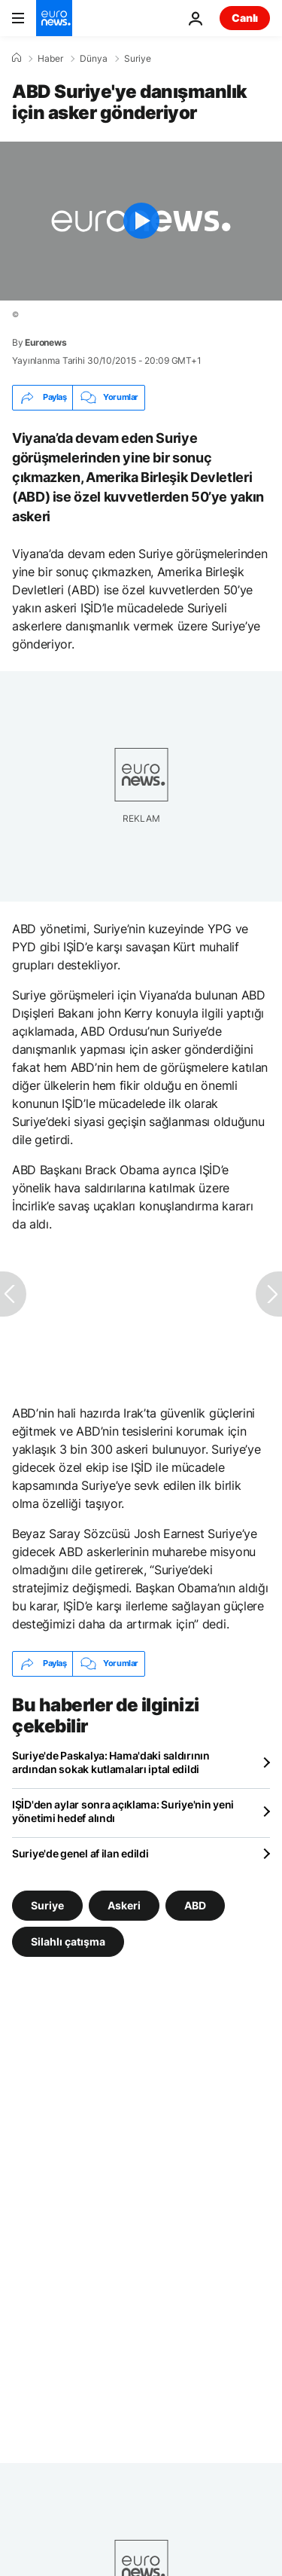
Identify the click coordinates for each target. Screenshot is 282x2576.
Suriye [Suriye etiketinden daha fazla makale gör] (47, 1904)
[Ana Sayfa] (16, 58)
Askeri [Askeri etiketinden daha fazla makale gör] (124, 1904)
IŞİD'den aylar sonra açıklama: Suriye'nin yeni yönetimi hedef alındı (123, 1811)
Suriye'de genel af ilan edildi (80, 1853)
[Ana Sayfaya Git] (54, 18)
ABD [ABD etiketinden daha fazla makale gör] (195, 1904)
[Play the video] (141, 221)
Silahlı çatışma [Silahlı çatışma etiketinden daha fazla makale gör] (68, 1940)
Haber (50, 58)
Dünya (94, 58)
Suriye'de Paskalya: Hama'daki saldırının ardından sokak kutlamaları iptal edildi (111, 1762)
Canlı (245, 17)
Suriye (137, 58)
